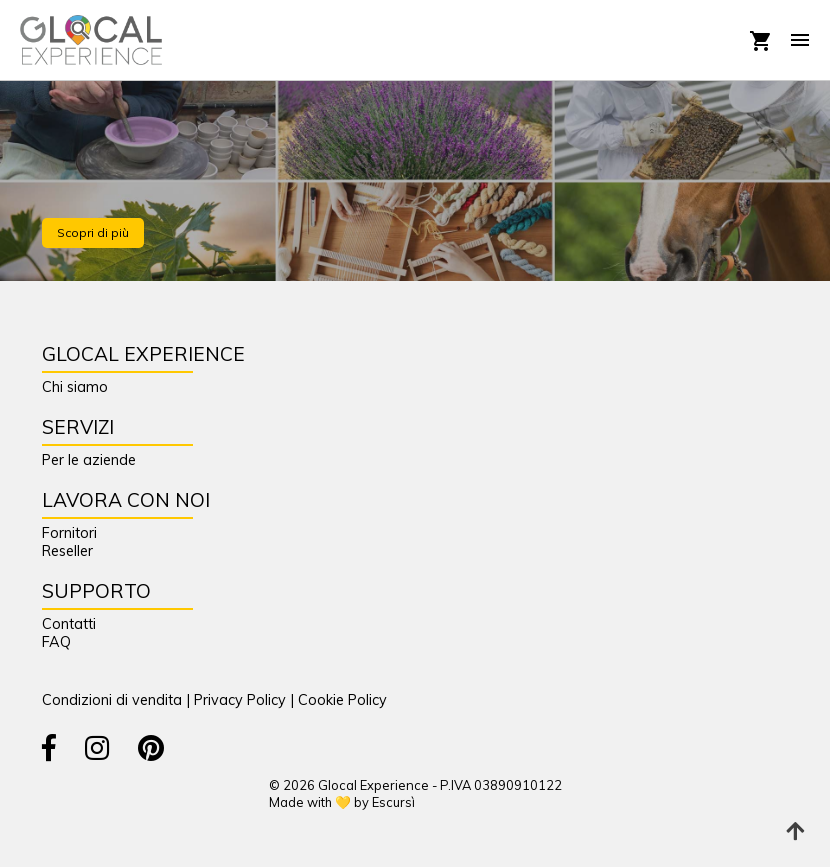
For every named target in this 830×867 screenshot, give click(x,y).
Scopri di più (93, 232)
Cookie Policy (342, 700)
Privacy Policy (240, 700)
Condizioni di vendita (112, 700)
